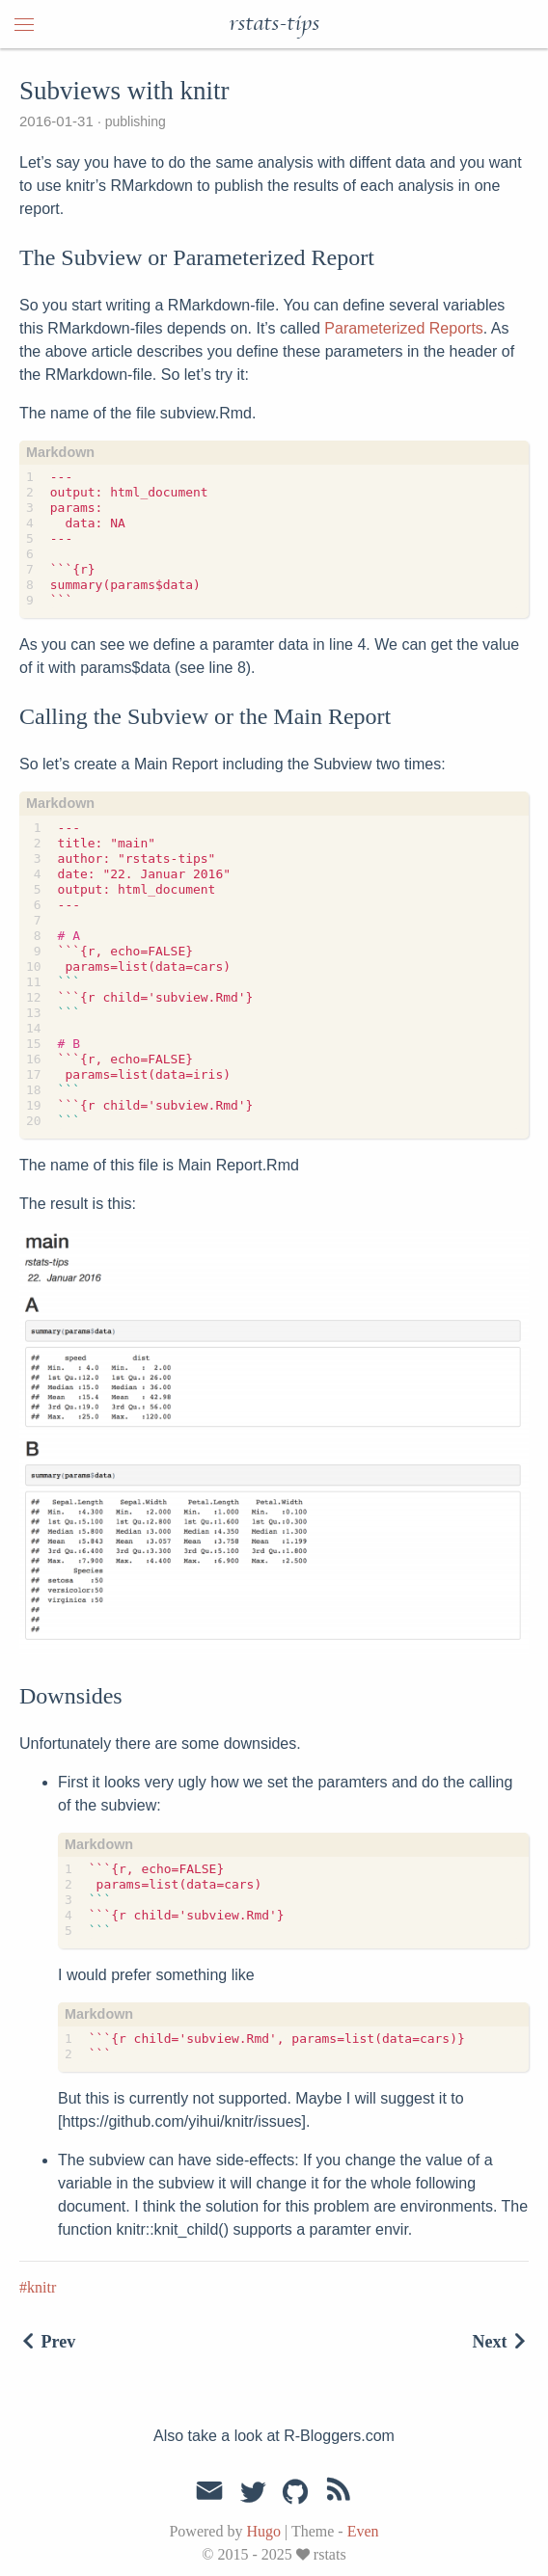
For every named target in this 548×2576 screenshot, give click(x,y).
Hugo (263, 2531)
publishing (133, 121)
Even (363, 2531)
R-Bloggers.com (339, 2436)
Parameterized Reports (403, 328)
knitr (41, 2287)
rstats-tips (274, 24)
